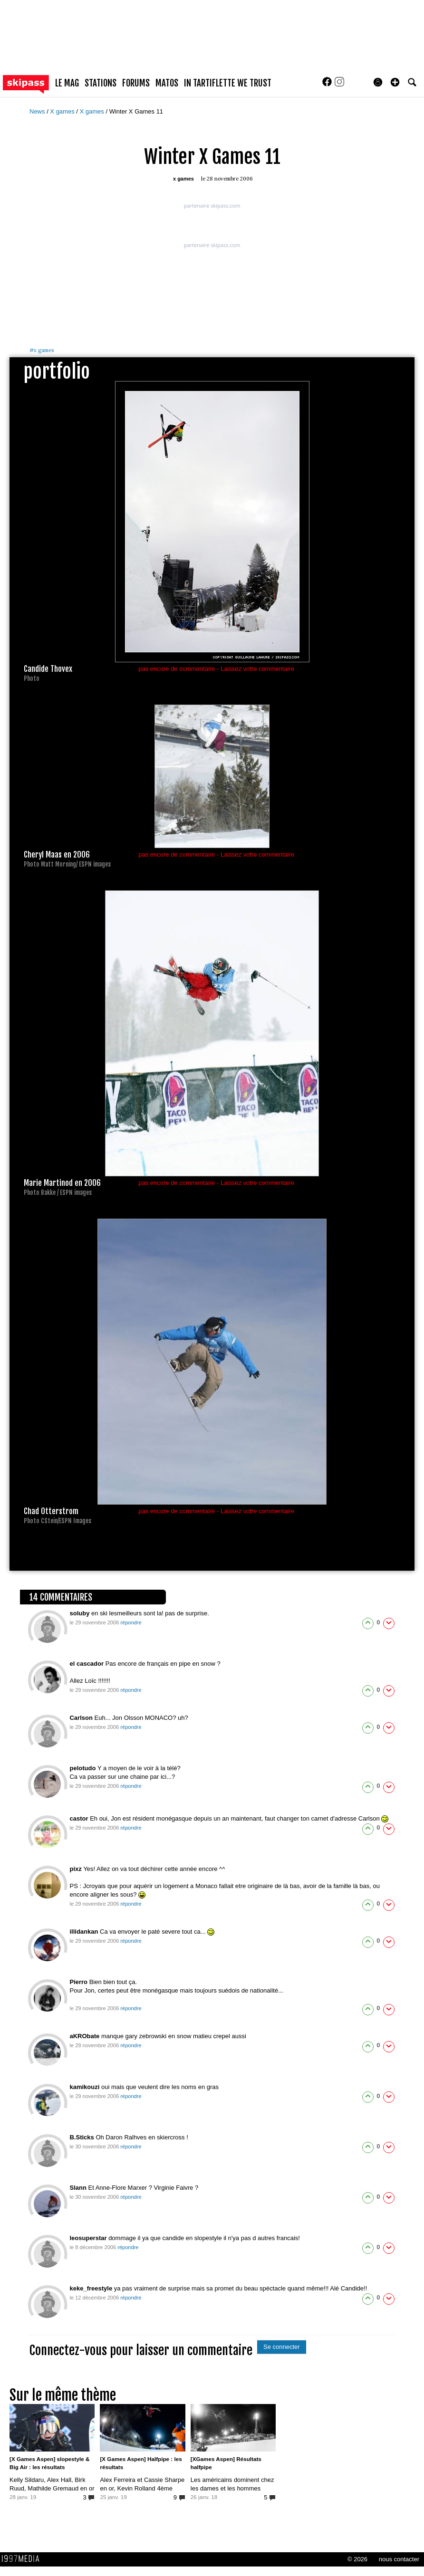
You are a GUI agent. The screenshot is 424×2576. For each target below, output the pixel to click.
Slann (78, 2187)
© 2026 (357, 2559)
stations (100, 83)
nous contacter (399, 2559)
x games (41, 350)
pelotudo (83, 1768)
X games (63, 111)
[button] (395, 82)
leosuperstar (88, 2238)
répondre (130, 1622)
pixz (76, 1868)
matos (166, 83)
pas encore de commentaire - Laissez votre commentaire (216, 668)
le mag (67, 83)
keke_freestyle (91, 2288)
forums (136, 83)
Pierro (79, 1981)
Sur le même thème (63, 2395)
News (38, 111)
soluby (80, 1613)
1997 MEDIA (23, 2559)
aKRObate (85, 2036)
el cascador (87, 1663)
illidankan (84, 1931)
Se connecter (281, 2346)
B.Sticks (82, 2137)
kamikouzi (85, 2086)
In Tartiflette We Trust (227, 83)
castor (79, 1818)
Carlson (81, 1717)
